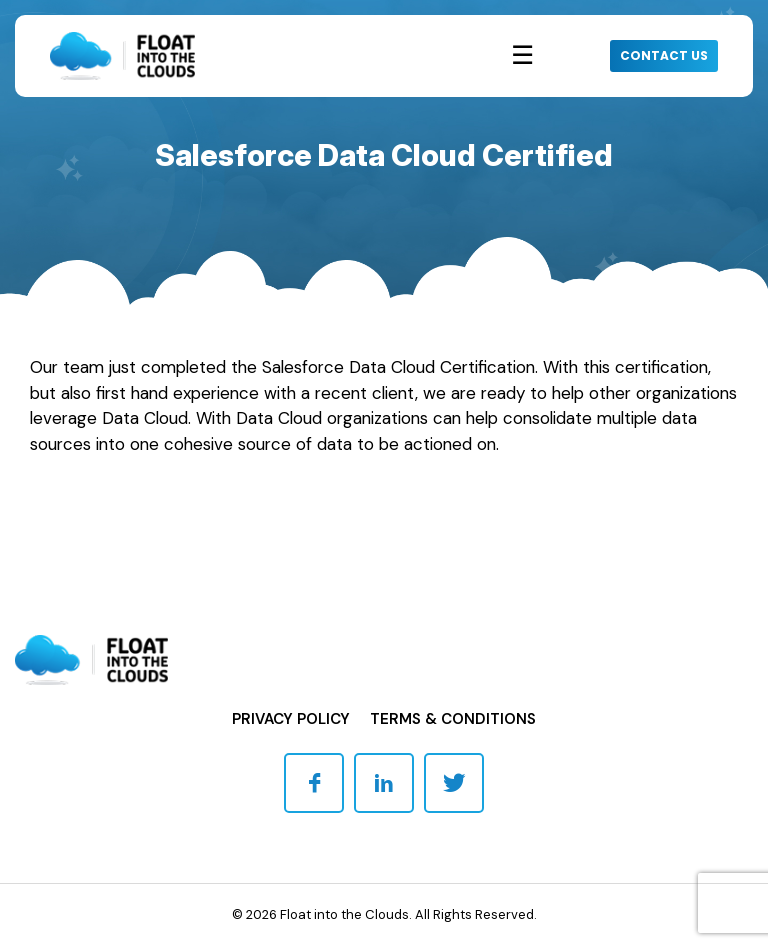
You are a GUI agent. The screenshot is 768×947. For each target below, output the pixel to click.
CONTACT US (664, 55)
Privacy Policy (291, 719)
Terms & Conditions (453, 719)
